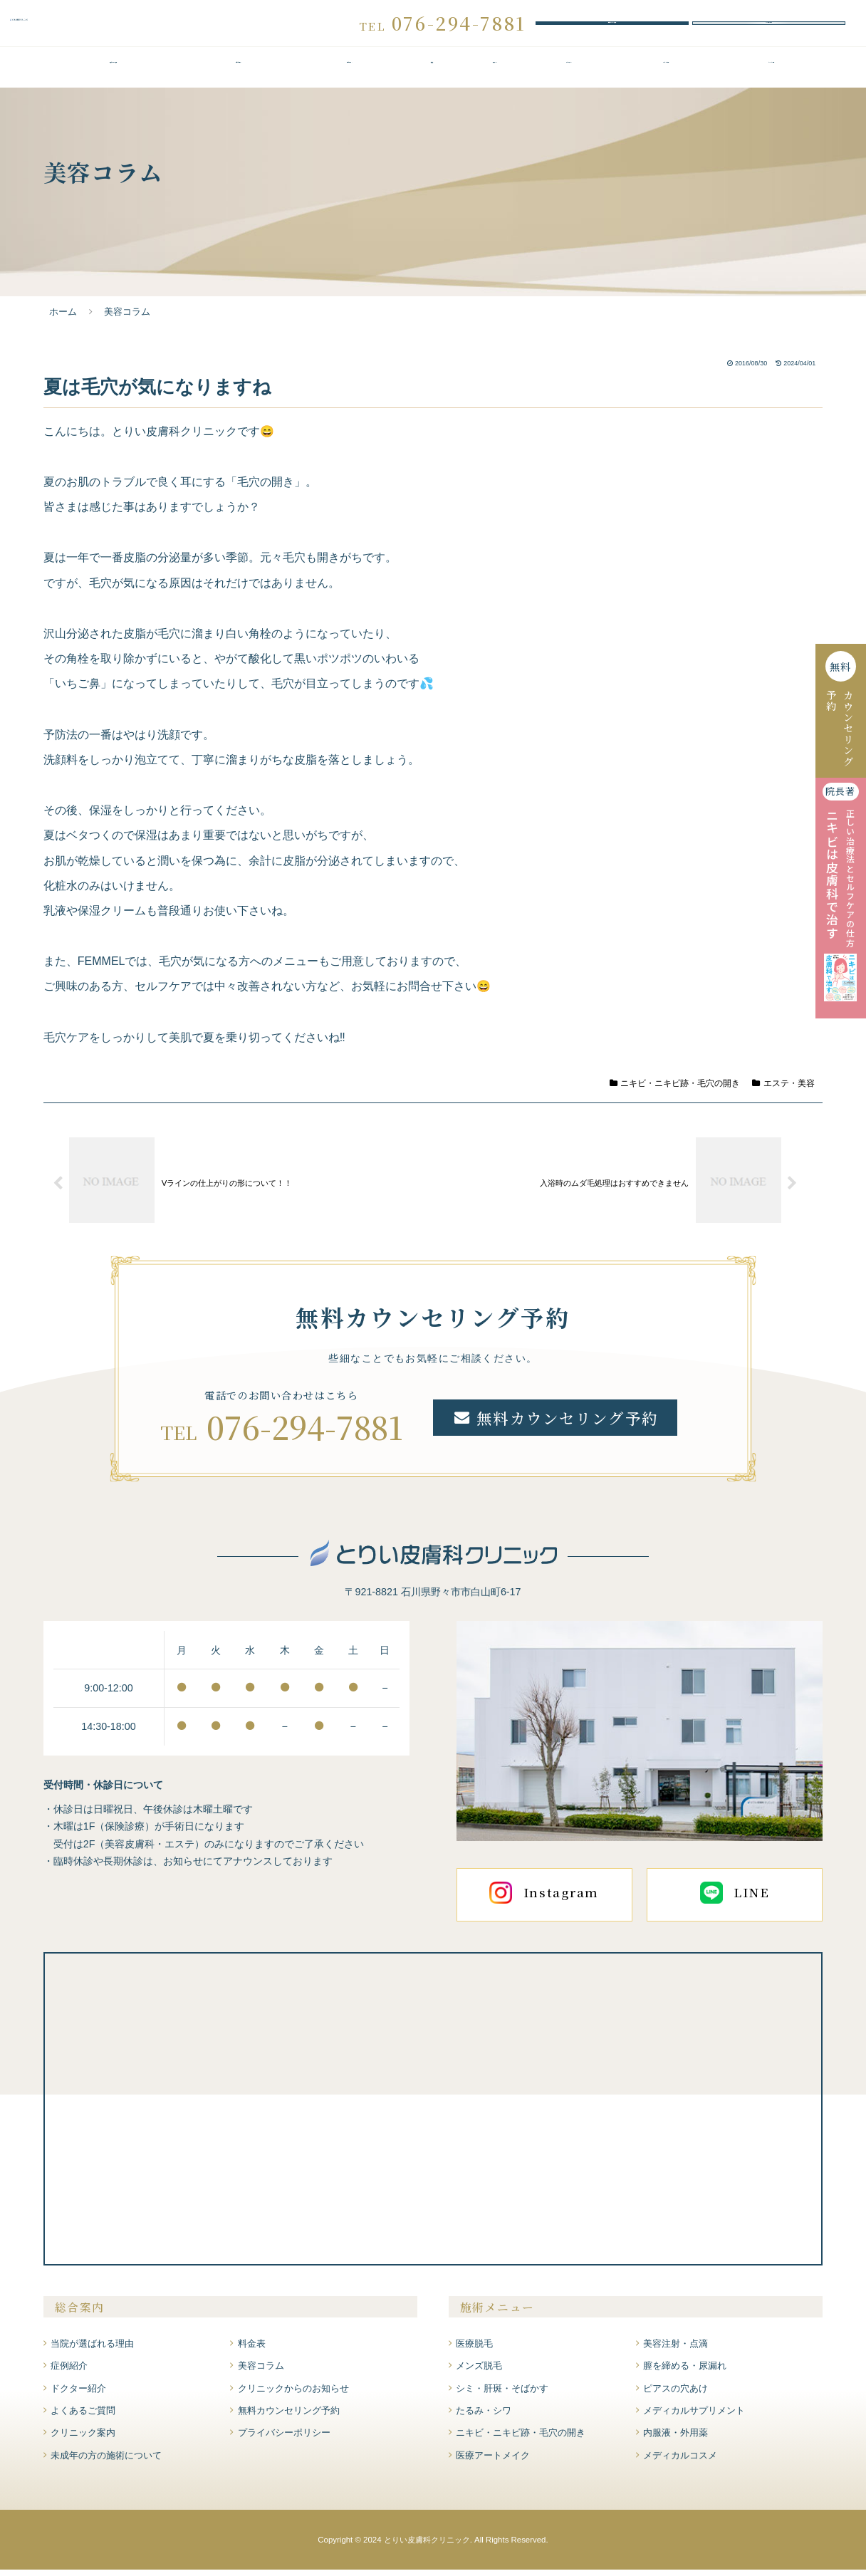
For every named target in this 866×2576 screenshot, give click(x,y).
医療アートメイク (493, 2461)
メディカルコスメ (680, 2461)
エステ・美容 (783, 1089)
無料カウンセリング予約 (611, 25)
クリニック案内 (771, 73)
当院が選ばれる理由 (113, 73)
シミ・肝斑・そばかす (502, 2394)
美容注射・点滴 (675, 2349)
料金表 (432, 73)
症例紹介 (494, 73)
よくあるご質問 (666, 73)
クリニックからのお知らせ (293, 2394)
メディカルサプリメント (694, 2416)
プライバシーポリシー (284, 2439)
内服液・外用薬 (675, 2439)
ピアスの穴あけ (675, 2394)
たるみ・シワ (483, 2416)
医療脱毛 (474, 2349)
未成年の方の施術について (106, 2461)
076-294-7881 (305, 1432)
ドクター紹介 (568, 73)
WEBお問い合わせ (768, 25)
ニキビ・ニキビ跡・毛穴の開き (675, 1089)
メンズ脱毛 (479, 2372)
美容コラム (261, 2372)
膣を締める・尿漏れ (684, 2372)
